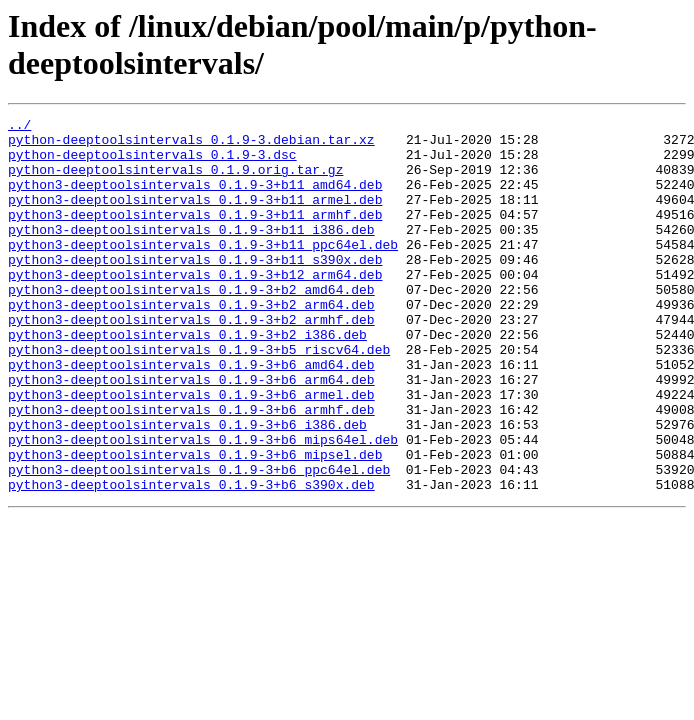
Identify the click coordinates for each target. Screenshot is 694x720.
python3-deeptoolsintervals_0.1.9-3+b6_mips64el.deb (203, 505)
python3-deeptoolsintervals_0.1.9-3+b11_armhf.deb (195, 235)
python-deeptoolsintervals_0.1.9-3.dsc (152, 163)
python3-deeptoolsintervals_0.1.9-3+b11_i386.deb (191, 253)
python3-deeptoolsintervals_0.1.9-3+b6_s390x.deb (191, 559)
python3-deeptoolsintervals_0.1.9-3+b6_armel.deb (191, 451)
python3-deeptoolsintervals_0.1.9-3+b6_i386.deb (187, 487)
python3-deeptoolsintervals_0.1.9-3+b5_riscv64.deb (199, 397)
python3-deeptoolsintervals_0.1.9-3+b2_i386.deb (187, 379)
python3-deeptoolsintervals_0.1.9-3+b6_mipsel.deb (195, 523)
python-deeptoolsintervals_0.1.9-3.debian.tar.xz (191, 145)
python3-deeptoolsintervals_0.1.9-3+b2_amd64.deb (191, 325)
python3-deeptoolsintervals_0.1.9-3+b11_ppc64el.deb (203, 271)
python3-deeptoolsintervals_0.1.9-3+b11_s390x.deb (195, 289)
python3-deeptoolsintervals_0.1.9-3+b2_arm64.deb (191, 343)
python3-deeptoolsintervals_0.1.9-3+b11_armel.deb (195, 217)
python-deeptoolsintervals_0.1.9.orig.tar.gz (175, 181)
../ (19, 127)
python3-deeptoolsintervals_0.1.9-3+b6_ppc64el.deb (199, 541)
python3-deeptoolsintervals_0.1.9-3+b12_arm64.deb (195, 307)
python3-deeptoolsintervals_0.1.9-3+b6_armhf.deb (191, 469)
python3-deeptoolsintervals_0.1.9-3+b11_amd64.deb (195, 199)
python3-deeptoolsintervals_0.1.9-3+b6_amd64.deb (191, 415)
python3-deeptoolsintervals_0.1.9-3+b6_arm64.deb (191, 433)
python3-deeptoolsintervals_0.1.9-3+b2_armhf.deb (191, 361)
